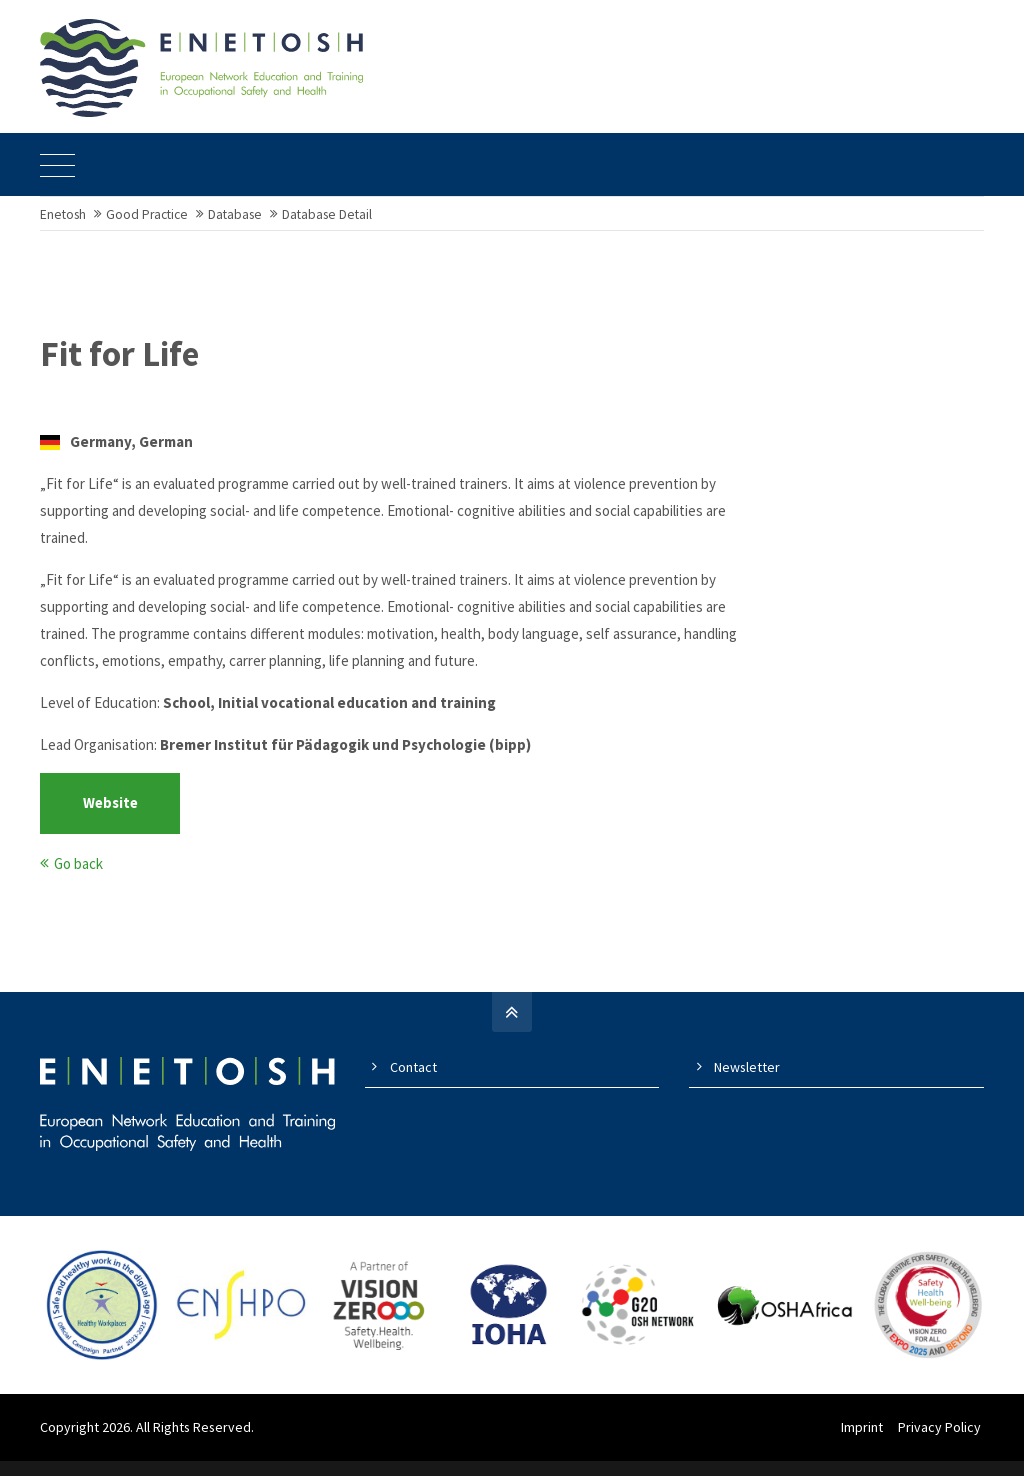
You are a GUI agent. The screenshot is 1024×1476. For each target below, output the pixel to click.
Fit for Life (119, 369)
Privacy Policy (942, 1442)
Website (110, 817)
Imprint (865, 1442)
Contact (413, 1081)
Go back (78, 877)
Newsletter (747, 1081)
